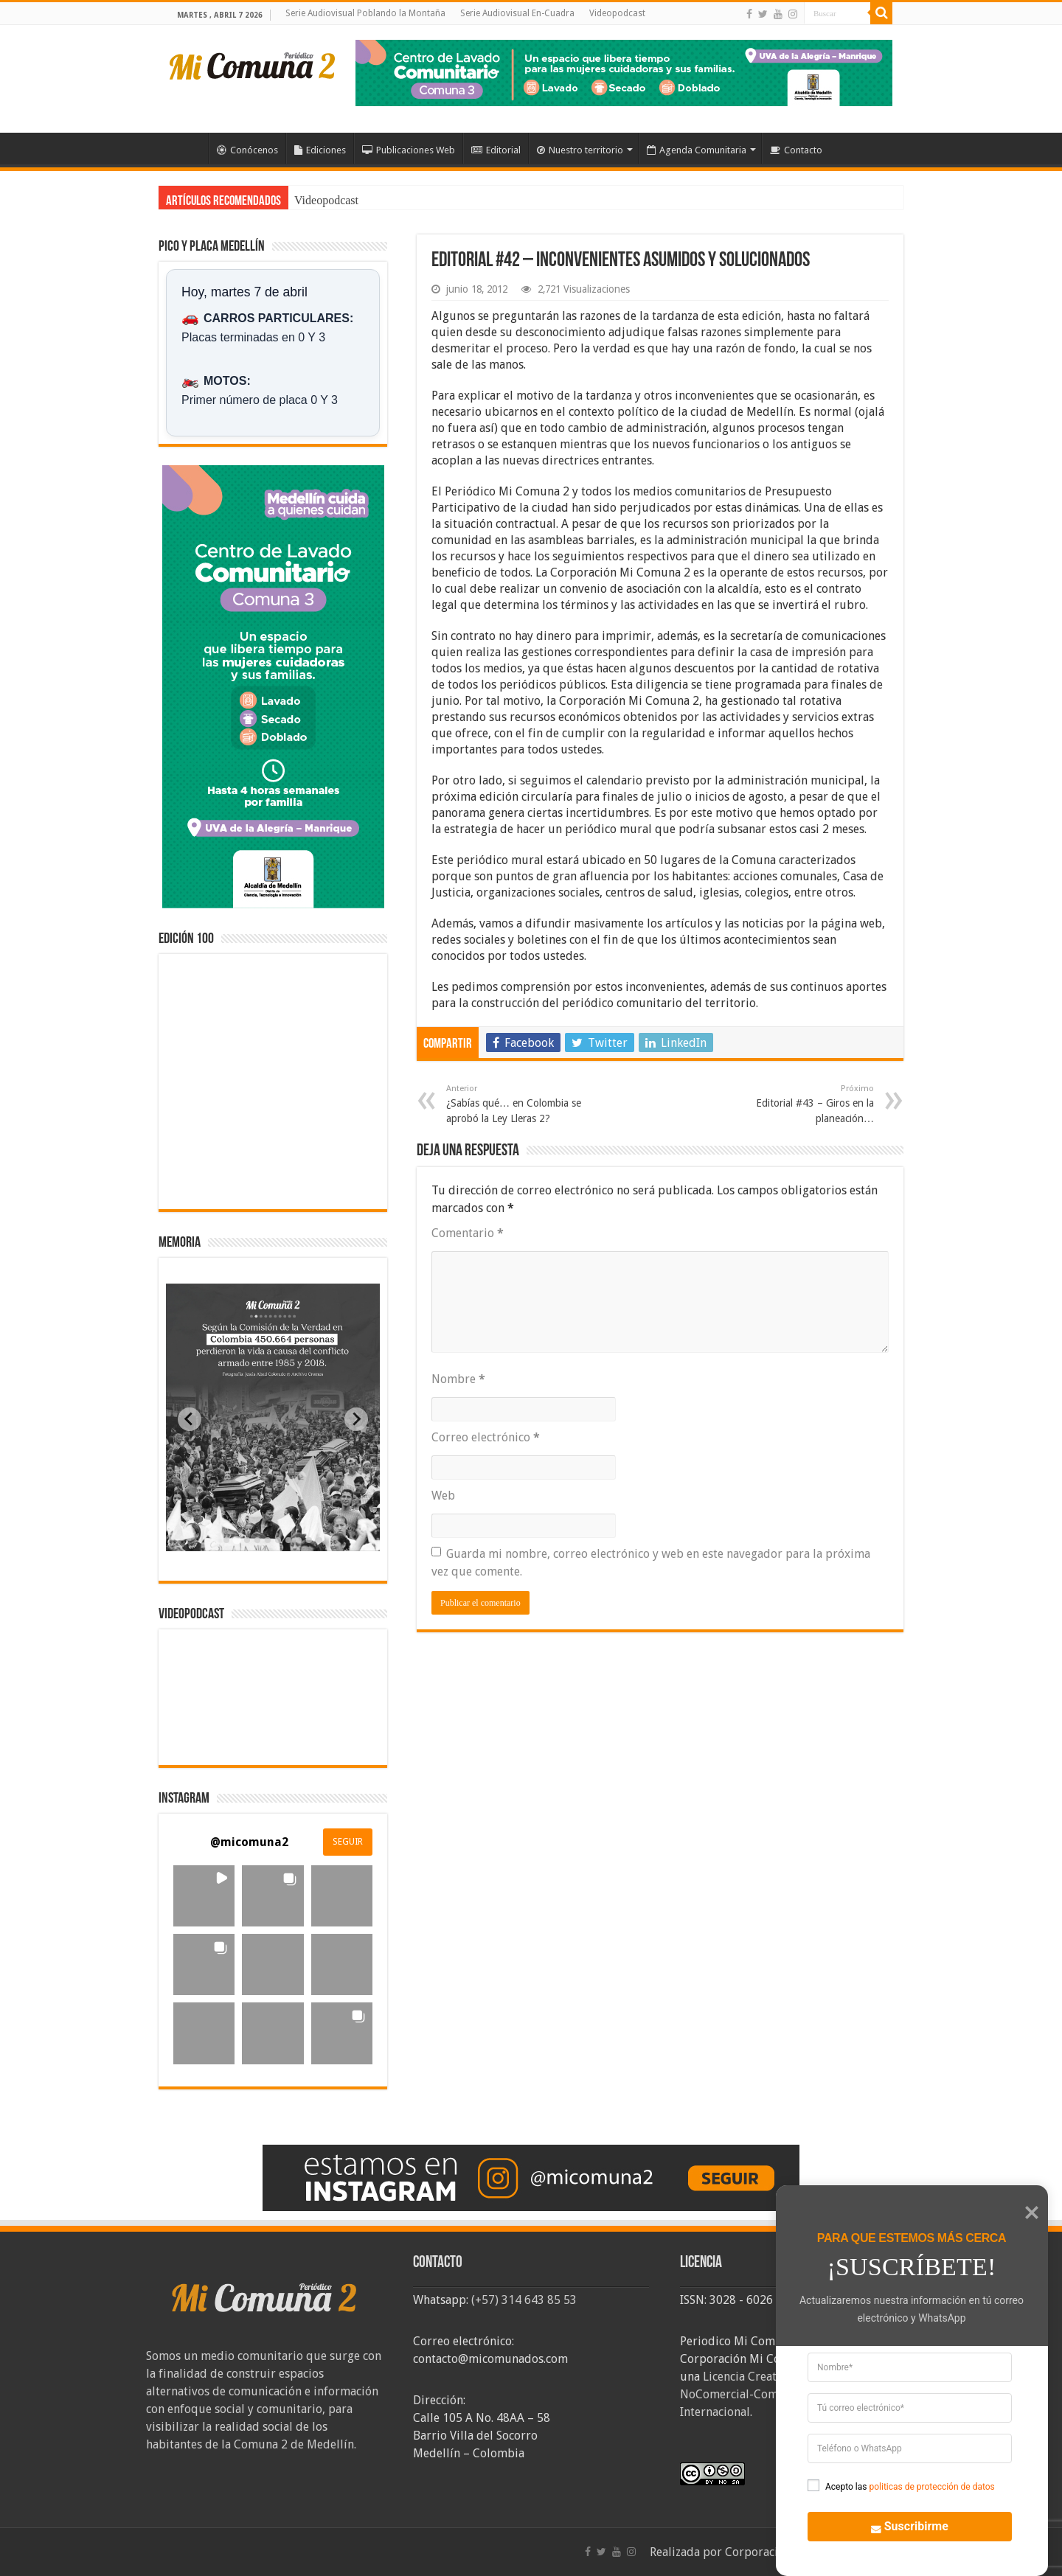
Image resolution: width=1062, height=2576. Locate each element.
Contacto (796, 150)
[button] (204, 1895)
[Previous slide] (189, 1419)
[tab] (226, 1540)
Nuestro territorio (580, 150)
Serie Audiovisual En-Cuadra (517, 13)
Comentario (467, 1233)
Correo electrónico (485, 1437)
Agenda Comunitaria (696, 150)
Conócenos (247, 150)
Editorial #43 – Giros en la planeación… (798, 1103)
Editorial (496, 150)
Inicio (189, 148)
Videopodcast (617, 13)
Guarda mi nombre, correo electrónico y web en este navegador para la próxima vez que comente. (650, 1562)
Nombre (458, 1379)
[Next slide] (356, 1419)
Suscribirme (901, 2525)
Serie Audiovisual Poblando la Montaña (365, 13)
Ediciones (320, 150)
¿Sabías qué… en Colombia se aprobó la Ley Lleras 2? (521, 1103)
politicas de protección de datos (931, 2487)
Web (443, 1496)
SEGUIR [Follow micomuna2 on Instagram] (348, 1842)
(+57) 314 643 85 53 (524, 2300)
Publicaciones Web (408, 150)
